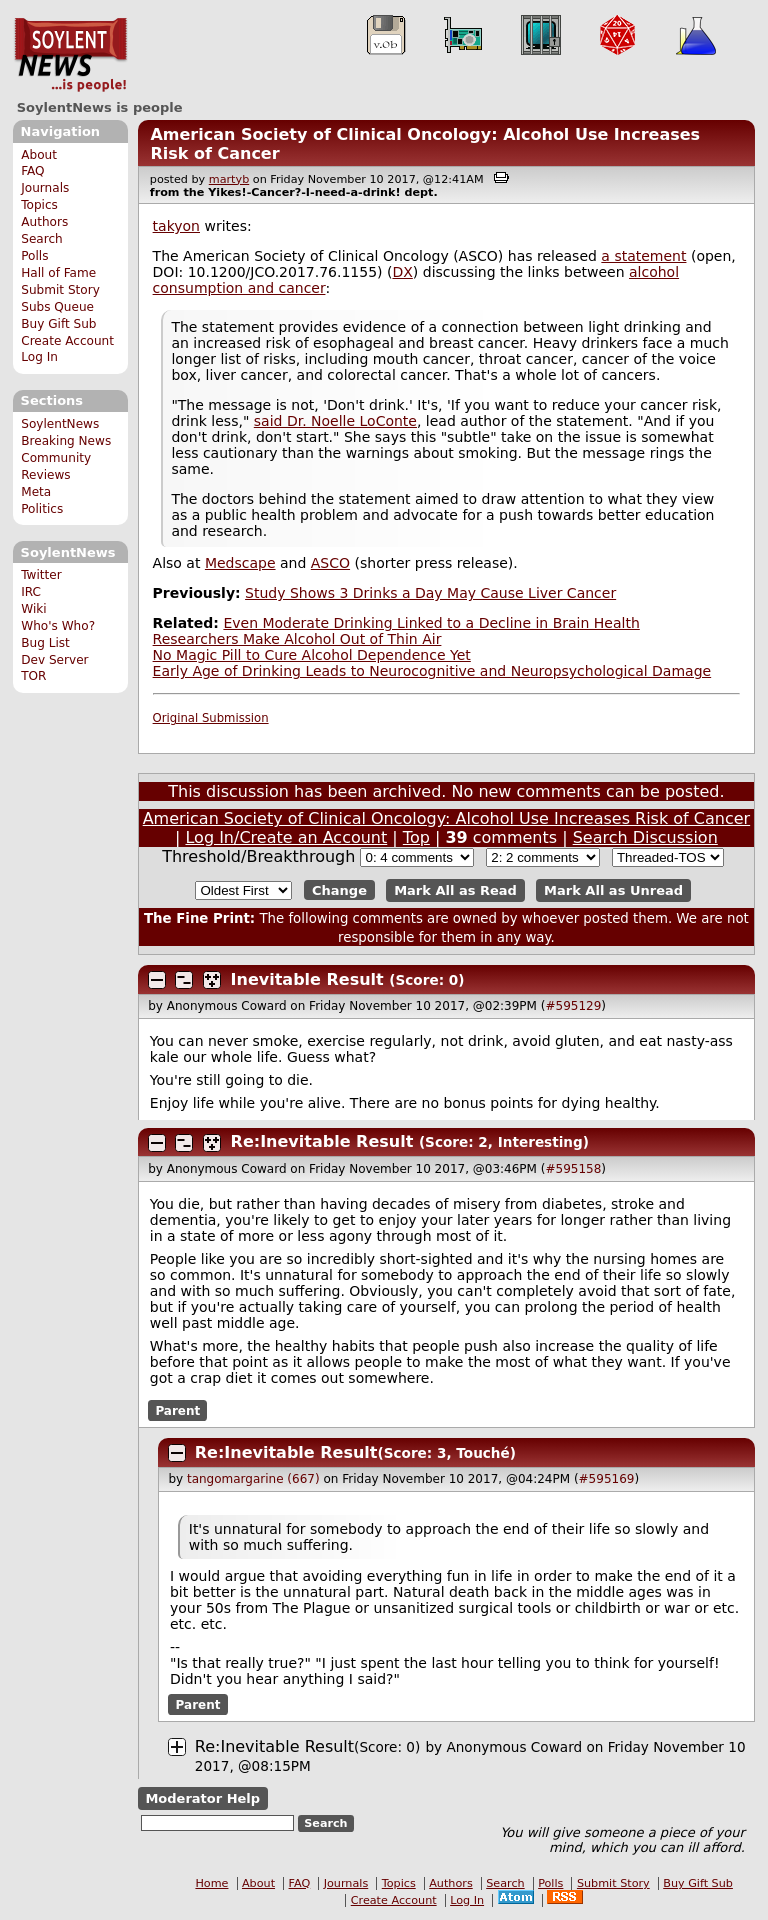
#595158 (573, 1169)
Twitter (41, 575)
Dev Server (54, 660)
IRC (31, 592)
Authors (44, 222)
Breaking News (66, 441)
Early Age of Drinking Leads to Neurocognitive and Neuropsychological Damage (432, 671)
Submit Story (60, 290)
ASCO (330, 563)
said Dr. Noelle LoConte (335, 421)
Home (211, 1883)
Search (42, 239)
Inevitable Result (307, 979)
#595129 (573, 1006)
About (39, 155)
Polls (34, 256)
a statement (643, 256)
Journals (45, 188)
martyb (229, 179)
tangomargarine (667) (253, 1479)
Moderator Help (202, 1798)
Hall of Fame (58, 273)
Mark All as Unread (613, 890)
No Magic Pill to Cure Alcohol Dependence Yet (312, 655)
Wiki (33, 609)
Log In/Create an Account (286, 837)
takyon (176, 226)
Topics (39, 205)
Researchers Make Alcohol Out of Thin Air (297, 639)
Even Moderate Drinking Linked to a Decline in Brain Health (431, 623)
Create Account (67, 341)
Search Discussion (645, 837)
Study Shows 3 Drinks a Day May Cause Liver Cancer (430, 593)
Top (416, 837)
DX (402, 272)
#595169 (607, 1479)
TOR (33, 676)
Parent (177, 1411)
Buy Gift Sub (58, 324)
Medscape (240, 563)
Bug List (45, 643)
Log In (39, 357)
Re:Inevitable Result (322, 1141)
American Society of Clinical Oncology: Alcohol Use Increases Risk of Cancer (447, 818)
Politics (42, 509)
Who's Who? (58, 626)
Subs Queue (57, 307)
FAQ (32, 171)
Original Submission (211, 718)
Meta (36, 492)
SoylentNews (70, 55)
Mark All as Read (455, 890)
